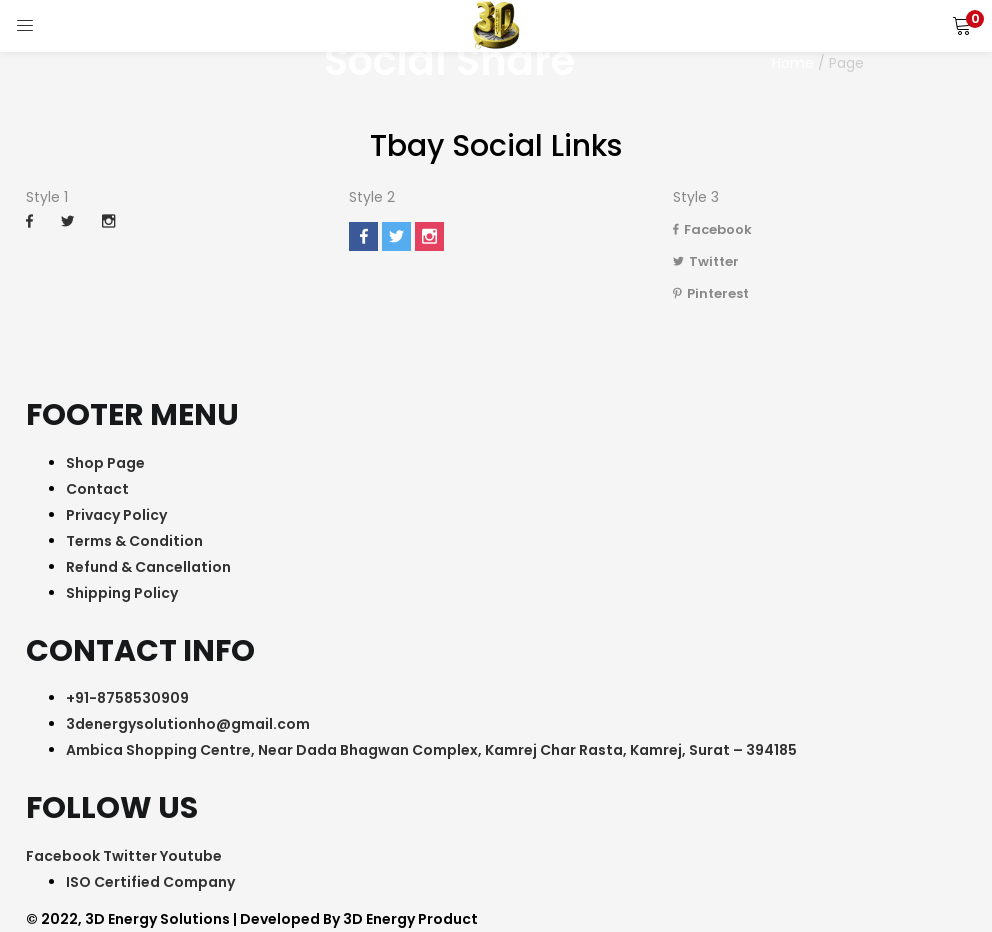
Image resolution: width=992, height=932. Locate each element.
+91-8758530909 (127, 698)
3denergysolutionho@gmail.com (188, 724)
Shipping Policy (122, 593)
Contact (97, 489)
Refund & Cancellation (148, 567)
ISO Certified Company (150, 882)
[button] (962, 25)
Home (793, 63)
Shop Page (105, 463)
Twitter (706, 261)
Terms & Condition (134, 541)
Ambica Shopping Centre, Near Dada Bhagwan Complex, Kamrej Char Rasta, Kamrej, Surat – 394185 (431, 750)
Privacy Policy (116, 515)
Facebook (712, 229)
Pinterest (711, 293)
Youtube (191, 856)
